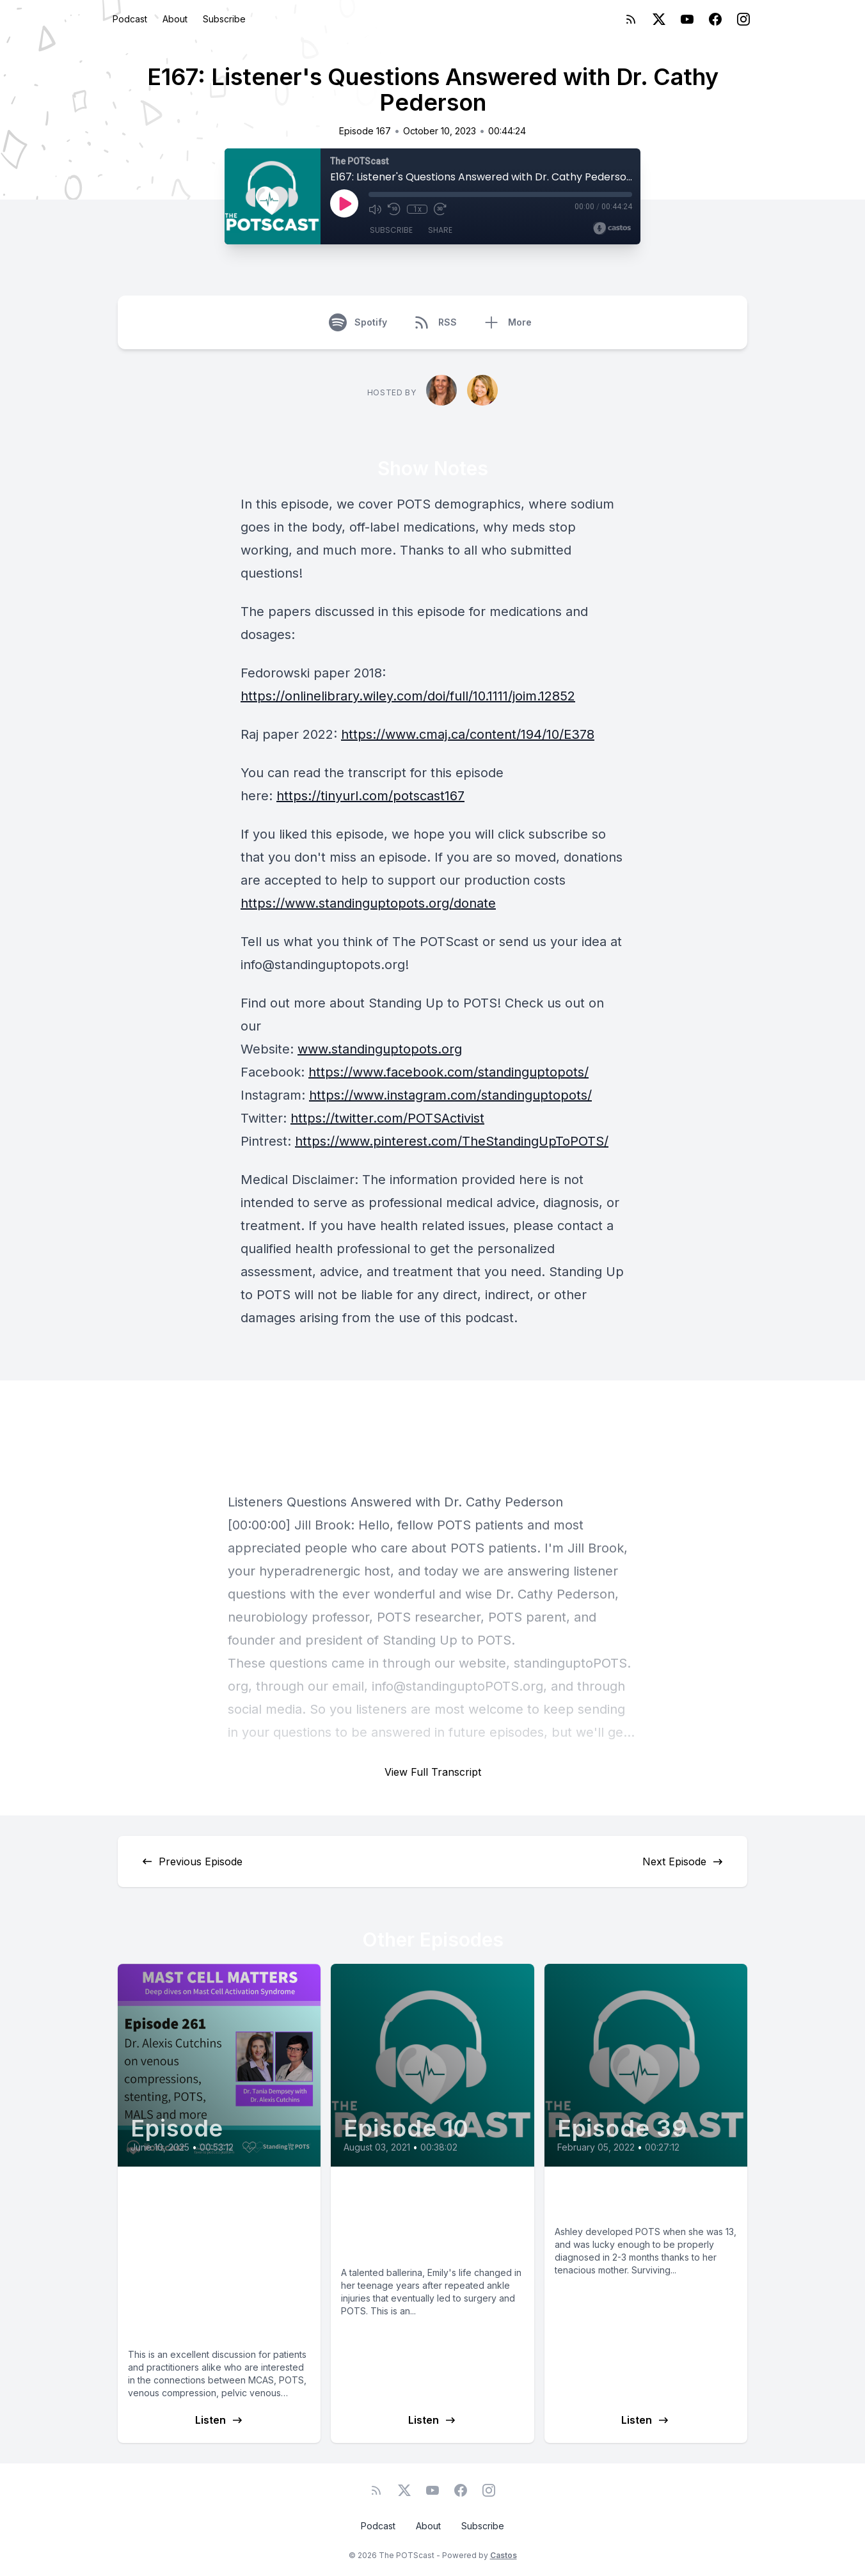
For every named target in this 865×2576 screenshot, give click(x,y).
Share (440, 230)
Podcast (130, 18)
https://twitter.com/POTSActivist (387, 1118)
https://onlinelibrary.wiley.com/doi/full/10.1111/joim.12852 (408, 696)
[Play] (344, 203)
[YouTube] (687, 19)
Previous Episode (191, 1861)
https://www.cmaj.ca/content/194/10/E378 (467, 734)
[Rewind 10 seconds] (394, 209)
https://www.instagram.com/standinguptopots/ (450, 1095)
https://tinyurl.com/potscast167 (370, 795)
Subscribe (224, 18)
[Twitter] (659, 19)
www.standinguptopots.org (380, 1049)
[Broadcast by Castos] (612, 228)
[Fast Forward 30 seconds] (440, 209)
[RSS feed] (630, 19)
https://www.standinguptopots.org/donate (368, 903)
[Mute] (375, 209)
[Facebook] (715, 19)
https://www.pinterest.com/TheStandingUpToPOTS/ (451, 1141)
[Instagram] (743, 19)
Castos (503, 2555)
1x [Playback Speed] (417, 209)
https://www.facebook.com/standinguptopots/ (448, 1072)
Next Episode (683, 1861)
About (175, 18)
